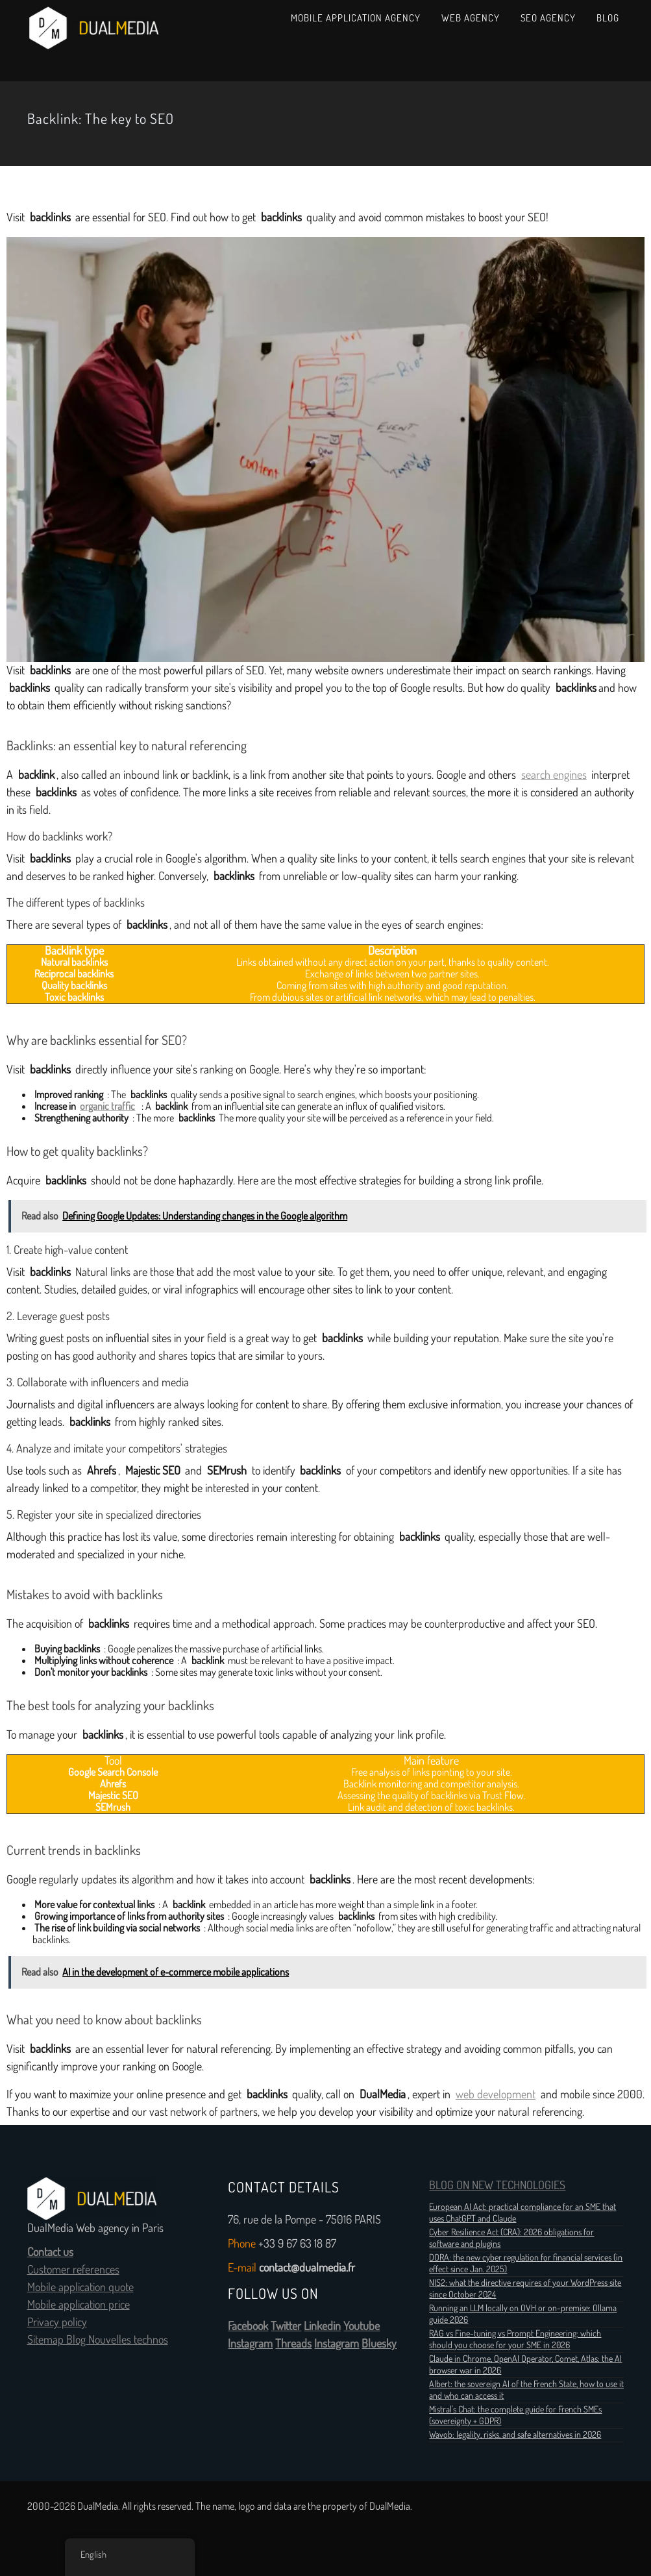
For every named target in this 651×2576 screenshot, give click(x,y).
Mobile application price (78, 2304)
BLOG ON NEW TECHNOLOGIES (497, 2185)
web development (495, 2094)
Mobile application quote (80, 2287)
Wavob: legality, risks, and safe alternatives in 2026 (515, 2434)
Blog (607, 17)
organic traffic (107, 1106)
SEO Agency (548, 17)
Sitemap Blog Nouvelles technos (97, 2339)
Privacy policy (57, 2322)
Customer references (73, 2269)
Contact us (50, 2252)
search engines (554, 774)
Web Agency (470, 17)
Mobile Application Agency (356, 17)
